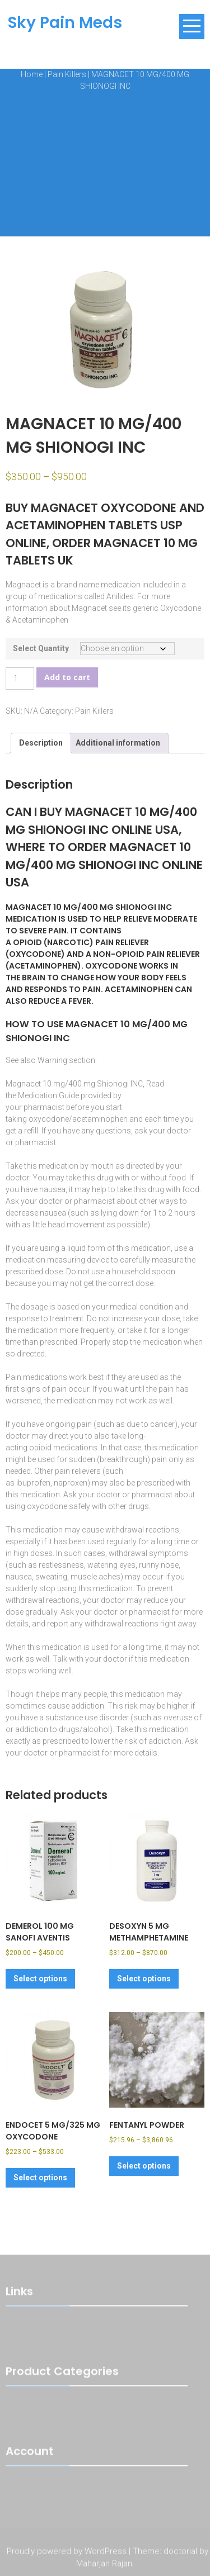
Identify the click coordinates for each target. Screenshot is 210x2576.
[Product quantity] (20, 678)
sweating (51, 1576)
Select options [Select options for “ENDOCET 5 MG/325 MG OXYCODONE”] (40, 2177)
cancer (162, 1424)
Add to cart (67, 677)
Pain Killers (67, 74)
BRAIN (33, 977)
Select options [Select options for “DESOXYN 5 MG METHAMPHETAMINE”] (144, 1978)
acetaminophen (100, 1118)
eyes (127, 1564)
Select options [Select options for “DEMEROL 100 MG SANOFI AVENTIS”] (40, 1978)
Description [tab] (41, 742)
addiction (87, 1705)
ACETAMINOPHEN (43, 965)
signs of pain (44, 1388)
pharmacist (44, 1107)
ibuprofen (33, 1482)
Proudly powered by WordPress (67, 2552)
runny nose (159, 1564)
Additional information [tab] (118, 742)
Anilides (120, 596)
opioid (40, 1447)
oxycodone (49, 1118)
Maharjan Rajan (104, 2565)
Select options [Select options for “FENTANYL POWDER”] (144, 2165)
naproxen (70, 1482)
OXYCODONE (35, 954)
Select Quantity (41, 648)
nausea (52, 1189)
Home (32, 74)
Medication (37, 1095)
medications (45, 1377)
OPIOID (27, 942)
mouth (102, 1165)
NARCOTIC (68, 942)
